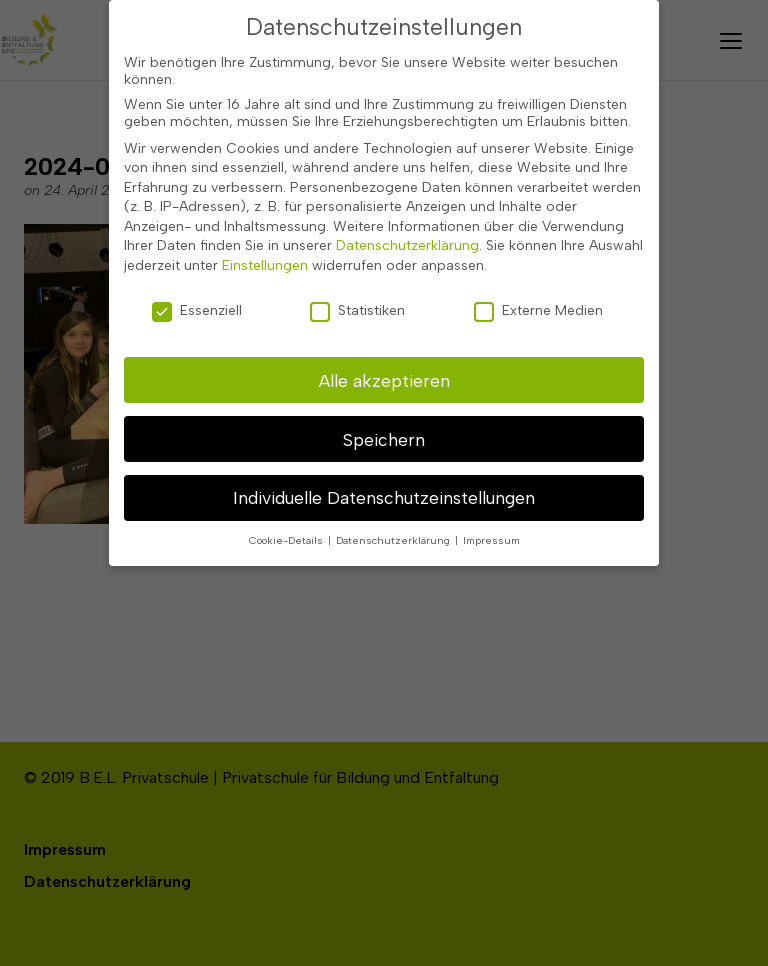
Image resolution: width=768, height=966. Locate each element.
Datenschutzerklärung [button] (394, 533)
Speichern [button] (384, 431)
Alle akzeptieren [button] (384, 372)
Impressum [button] (491, 533)
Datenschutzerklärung (407, 238)
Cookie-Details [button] (287, 533)
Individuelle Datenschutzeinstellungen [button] (384, 490)
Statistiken (357, 302)
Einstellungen (265, 258)
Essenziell (197, 302)
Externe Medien (538, 302)
